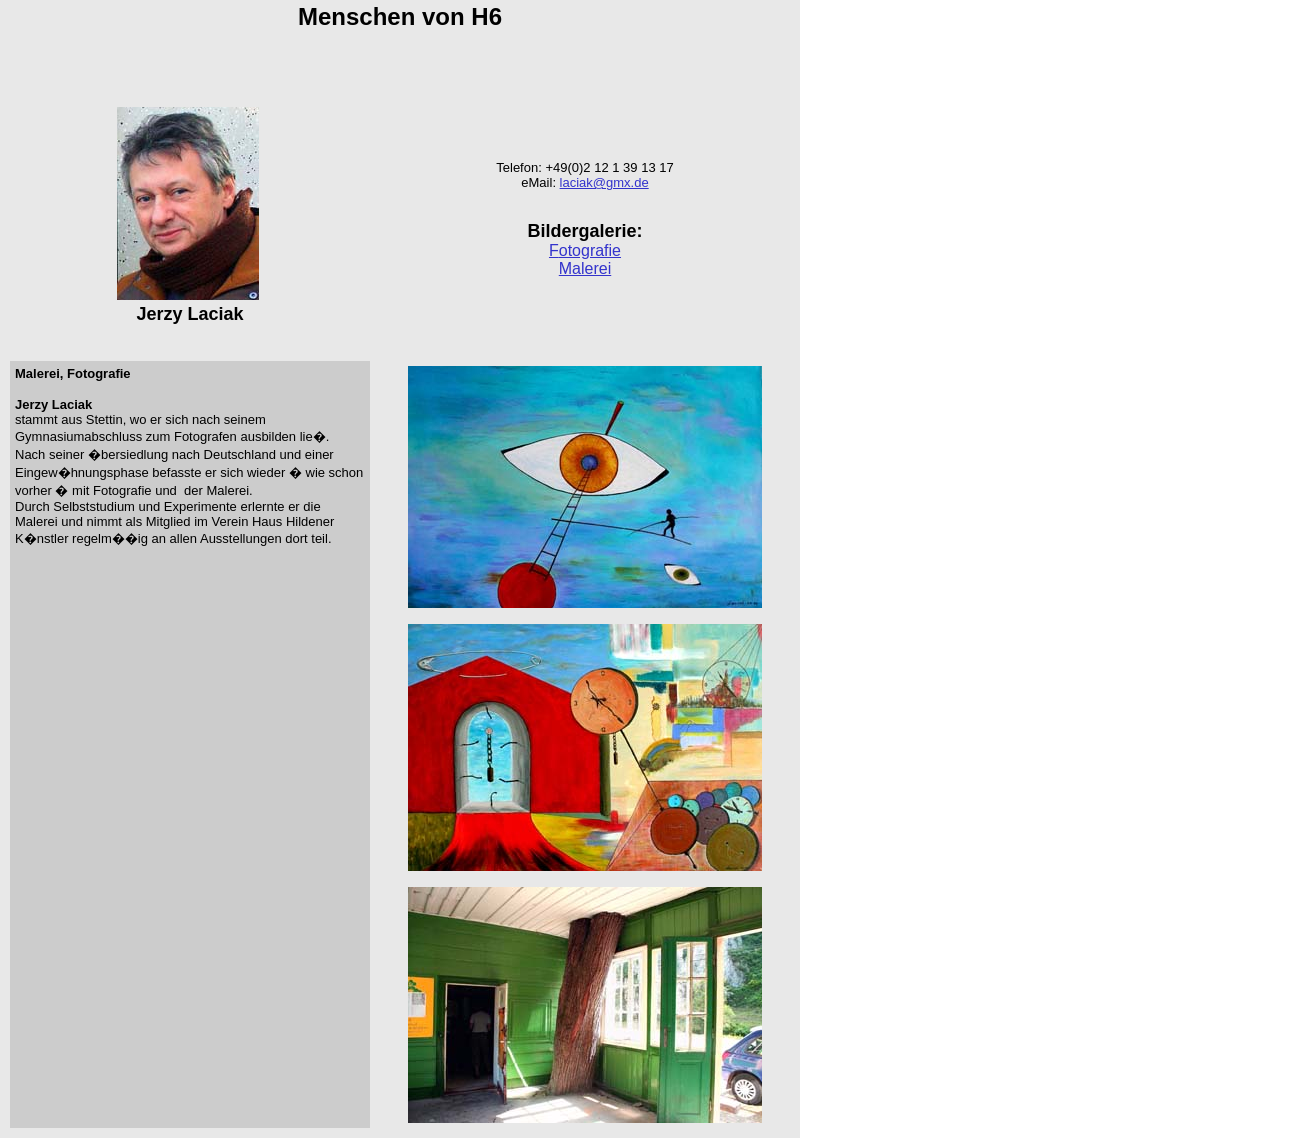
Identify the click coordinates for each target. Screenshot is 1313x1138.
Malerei (585, 268)
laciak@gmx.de (604, 182)
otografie (590, 250)
